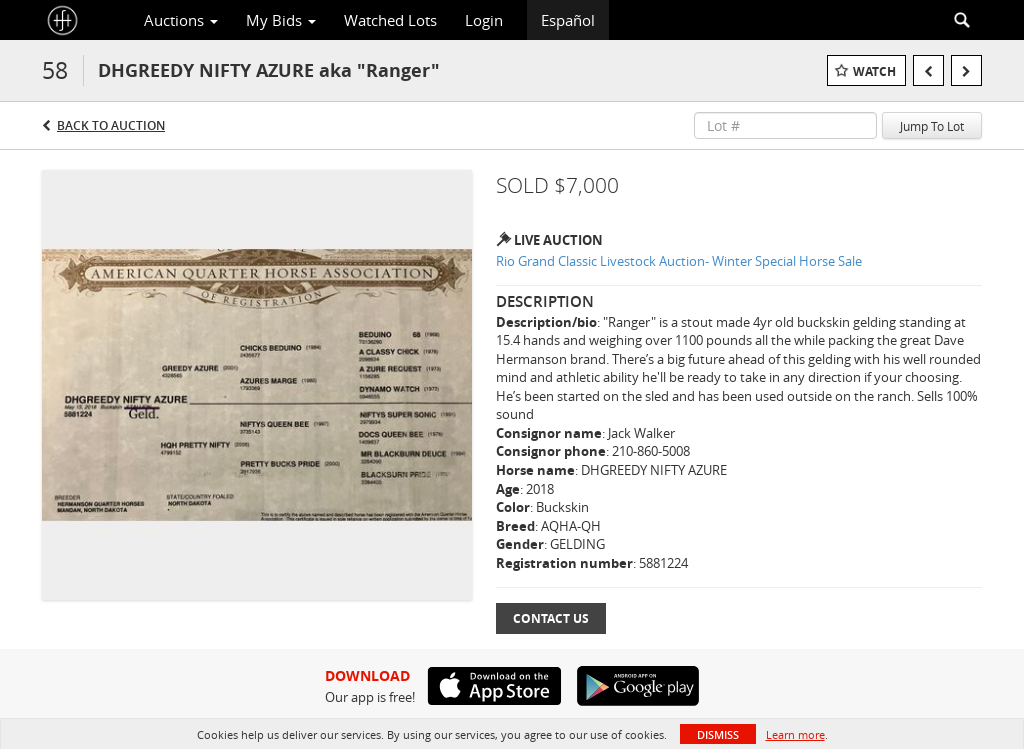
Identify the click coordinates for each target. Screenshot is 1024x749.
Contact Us (551, 618)
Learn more (795, 734)
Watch (874, 71)
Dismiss (718, 734)
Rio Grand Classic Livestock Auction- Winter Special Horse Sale (679, 261)
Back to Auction (111, 125)
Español (568, 20)
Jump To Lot (932, 126)
